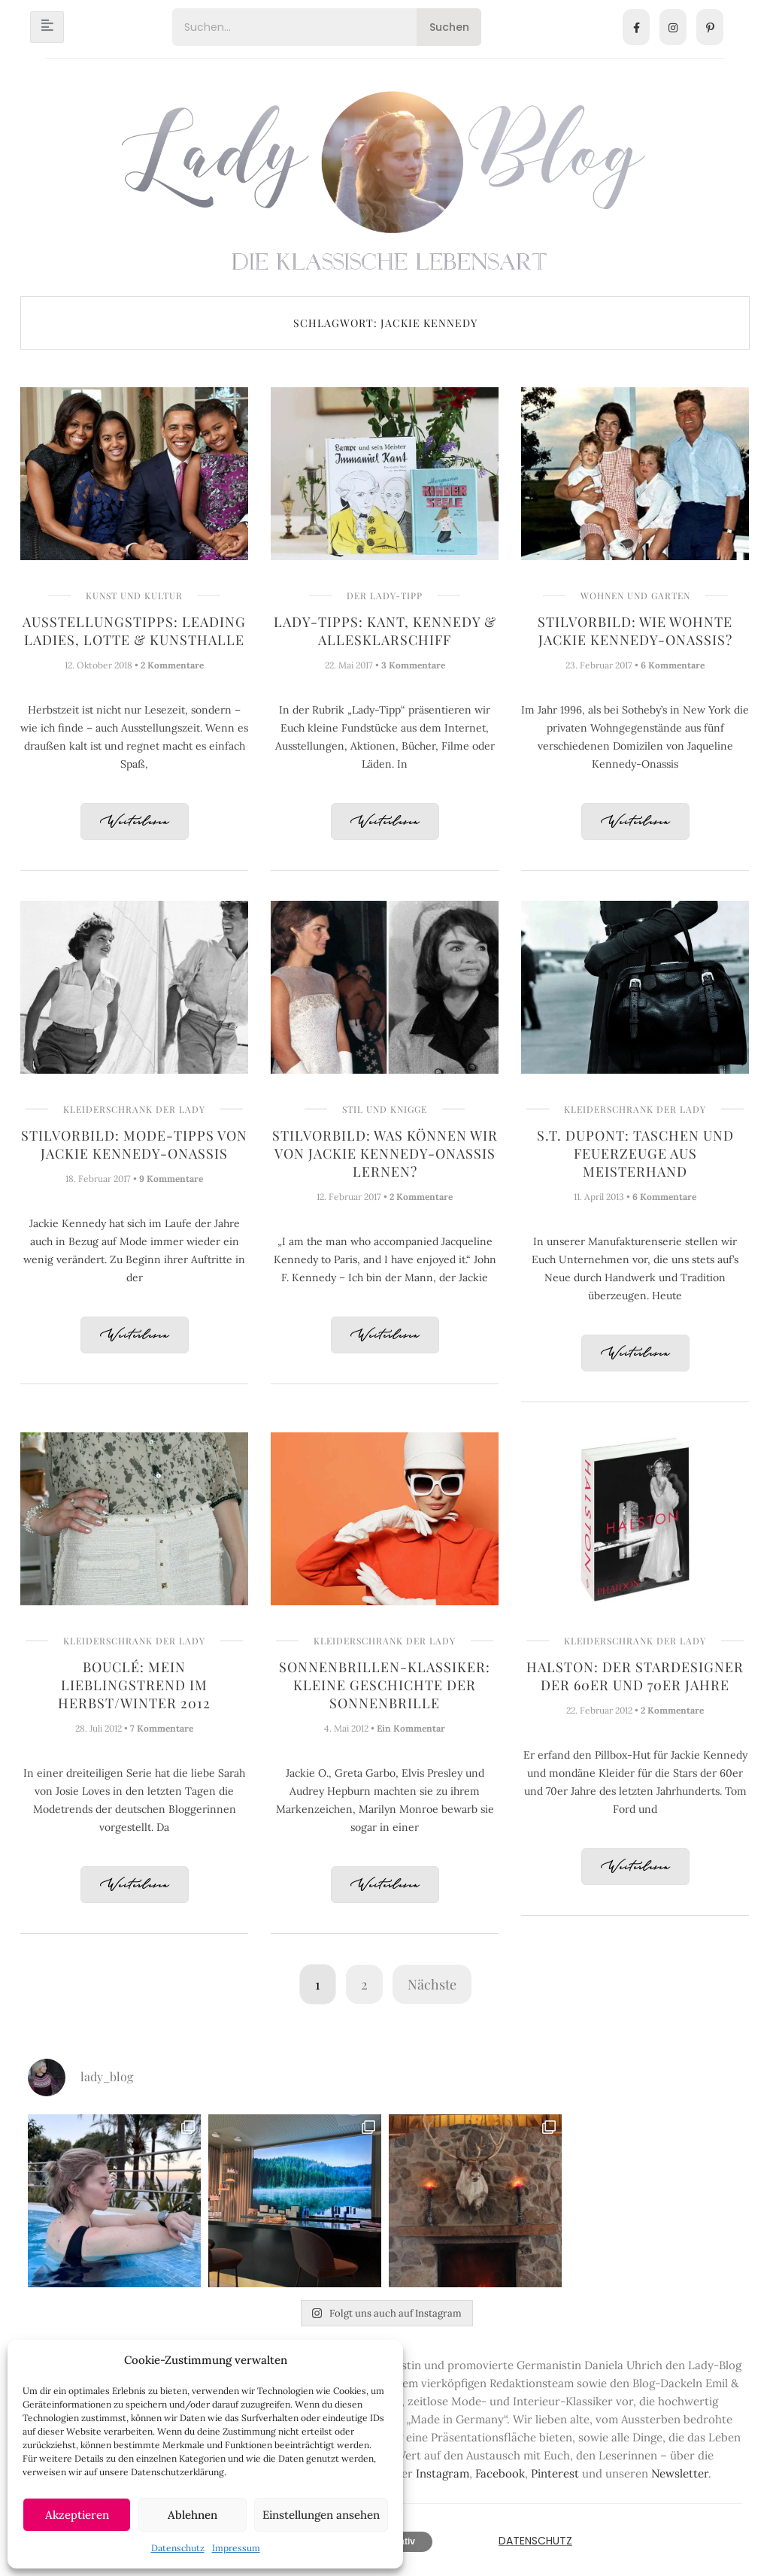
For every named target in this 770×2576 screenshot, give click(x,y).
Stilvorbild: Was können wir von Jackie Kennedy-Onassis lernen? (385, 1153)
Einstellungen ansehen (321, 2515)
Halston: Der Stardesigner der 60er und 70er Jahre (635, 1676)
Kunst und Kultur (134, 595)
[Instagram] (673, 27)
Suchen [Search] (449, 27)
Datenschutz (178, 2547)
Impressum (236, 2547)
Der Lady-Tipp (385, 595)
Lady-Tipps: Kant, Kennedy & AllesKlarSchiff (385, 631)
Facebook (500, 2473)
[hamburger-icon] (47, 27)
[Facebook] (636, 27)
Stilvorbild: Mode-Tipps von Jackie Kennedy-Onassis (134, 1144)
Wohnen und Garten (635, 595)
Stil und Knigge (384, 1109)
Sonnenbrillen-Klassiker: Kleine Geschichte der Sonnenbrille (384, 1685)
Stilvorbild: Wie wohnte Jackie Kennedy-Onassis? (635, 631)
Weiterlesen (134, 822)
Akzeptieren (77, 2515)
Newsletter (679, 2473)
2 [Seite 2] (364, 1984)
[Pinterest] (709, 27)
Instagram (442, 2473)
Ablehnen (192, 2515)
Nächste (432, 1984)
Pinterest (555, 2473)
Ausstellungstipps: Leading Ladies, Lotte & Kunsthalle (134, 631)
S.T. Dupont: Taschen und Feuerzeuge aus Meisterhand (635, 1153)
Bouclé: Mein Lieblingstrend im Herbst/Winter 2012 (134, 1685)
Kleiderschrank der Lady (134, 1109)
